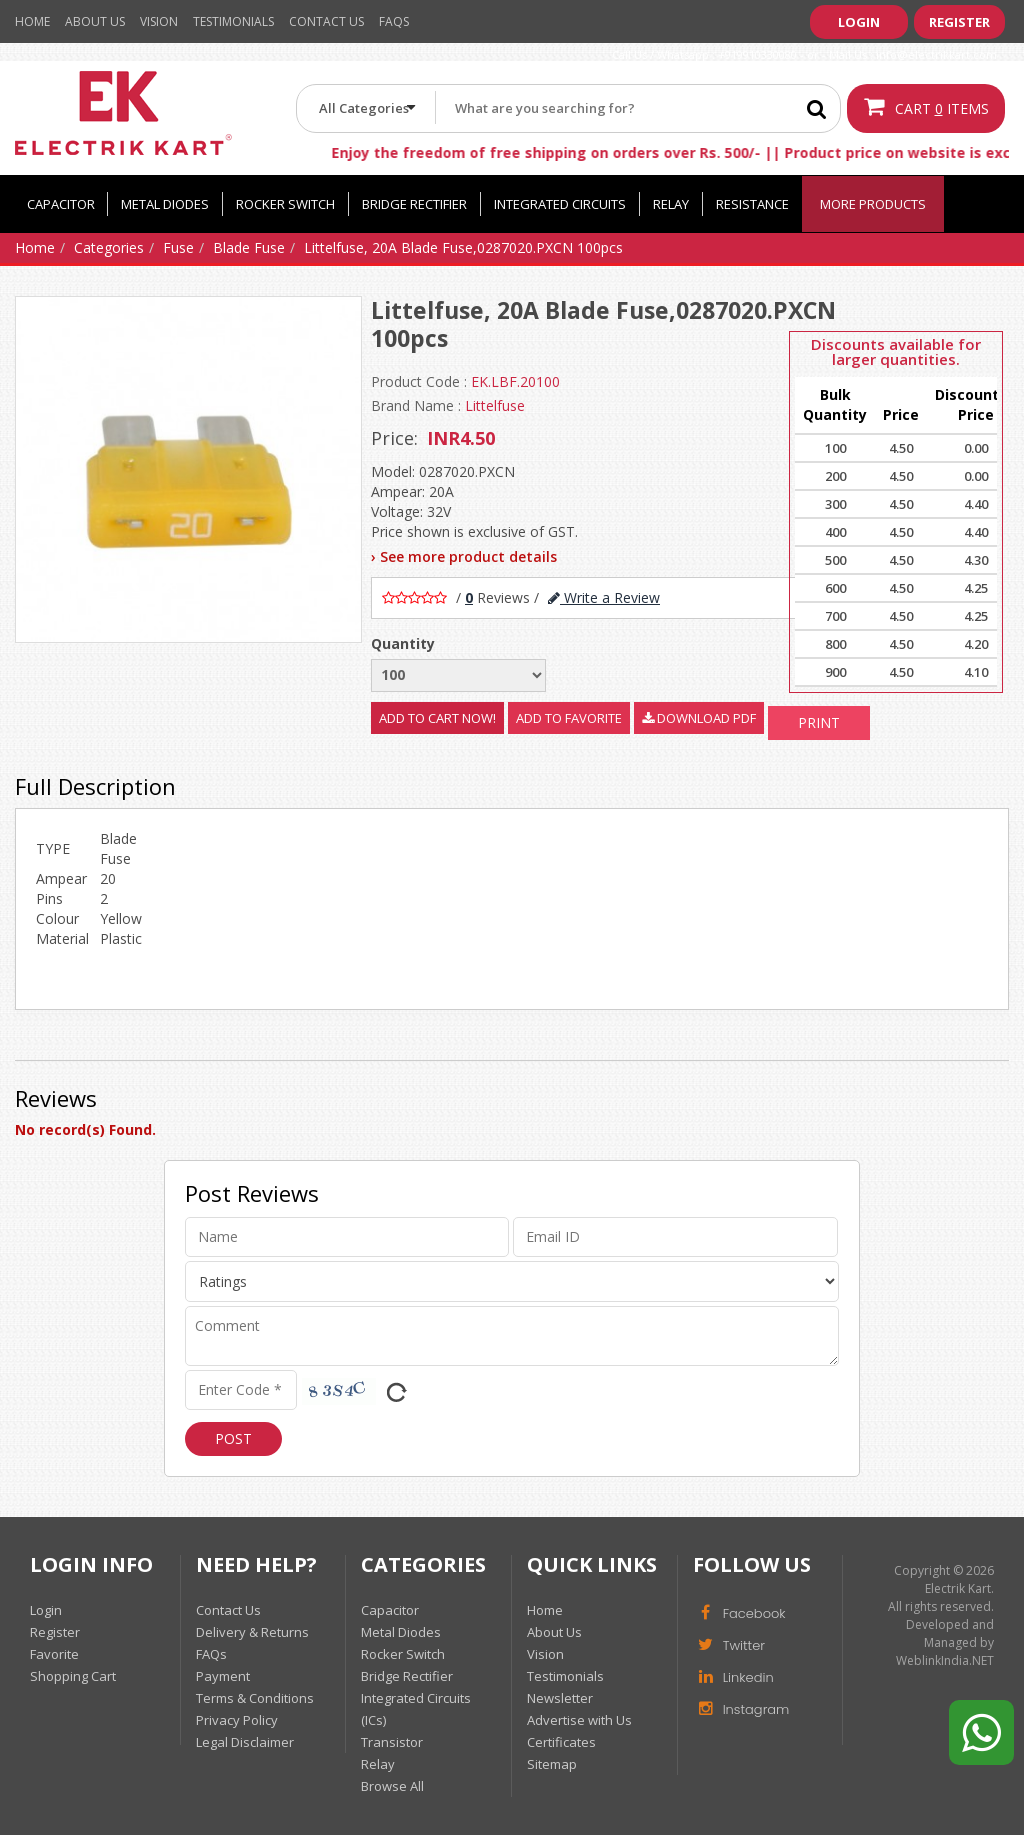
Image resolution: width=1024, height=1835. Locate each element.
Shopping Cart (73, 1676)
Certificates (561, 1742)
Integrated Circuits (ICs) (416, 1709)
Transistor (392, 1742)
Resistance (752, 204)
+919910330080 (757, 54)
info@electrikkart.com (936, 54)
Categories (109, 247)
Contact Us (326, 21)
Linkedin (733, 1676)
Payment (223, 1676)
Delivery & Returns (252, 1632)
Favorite (54, 1654)
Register (959, 22)
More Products (873, 204)
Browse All (392, 1786)
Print (819, 722)
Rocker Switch (285, 204)
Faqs (394, 21)
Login (859, 22)
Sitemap (552, 1764)
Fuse (178, 247)
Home (32, 21)
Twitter (729, 1644)
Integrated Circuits (560, 204)
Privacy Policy (237, 1720)
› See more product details (464, 556)
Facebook (739, 1612)
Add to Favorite (569, 718)
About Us (95, 21)
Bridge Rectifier (414, 204)
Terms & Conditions (255, 1698)
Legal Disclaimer (245, 1742)
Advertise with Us (579, 1720)
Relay (671, 204)
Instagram (741, 1708)
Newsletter (560, 1698)
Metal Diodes (165, 204)
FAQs (211, 1654)
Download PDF (699, 718)
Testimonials (233, 21)
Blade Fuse (249, 247)
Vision (159, 21)
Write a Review (604, 597)
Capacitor (61, 204)
